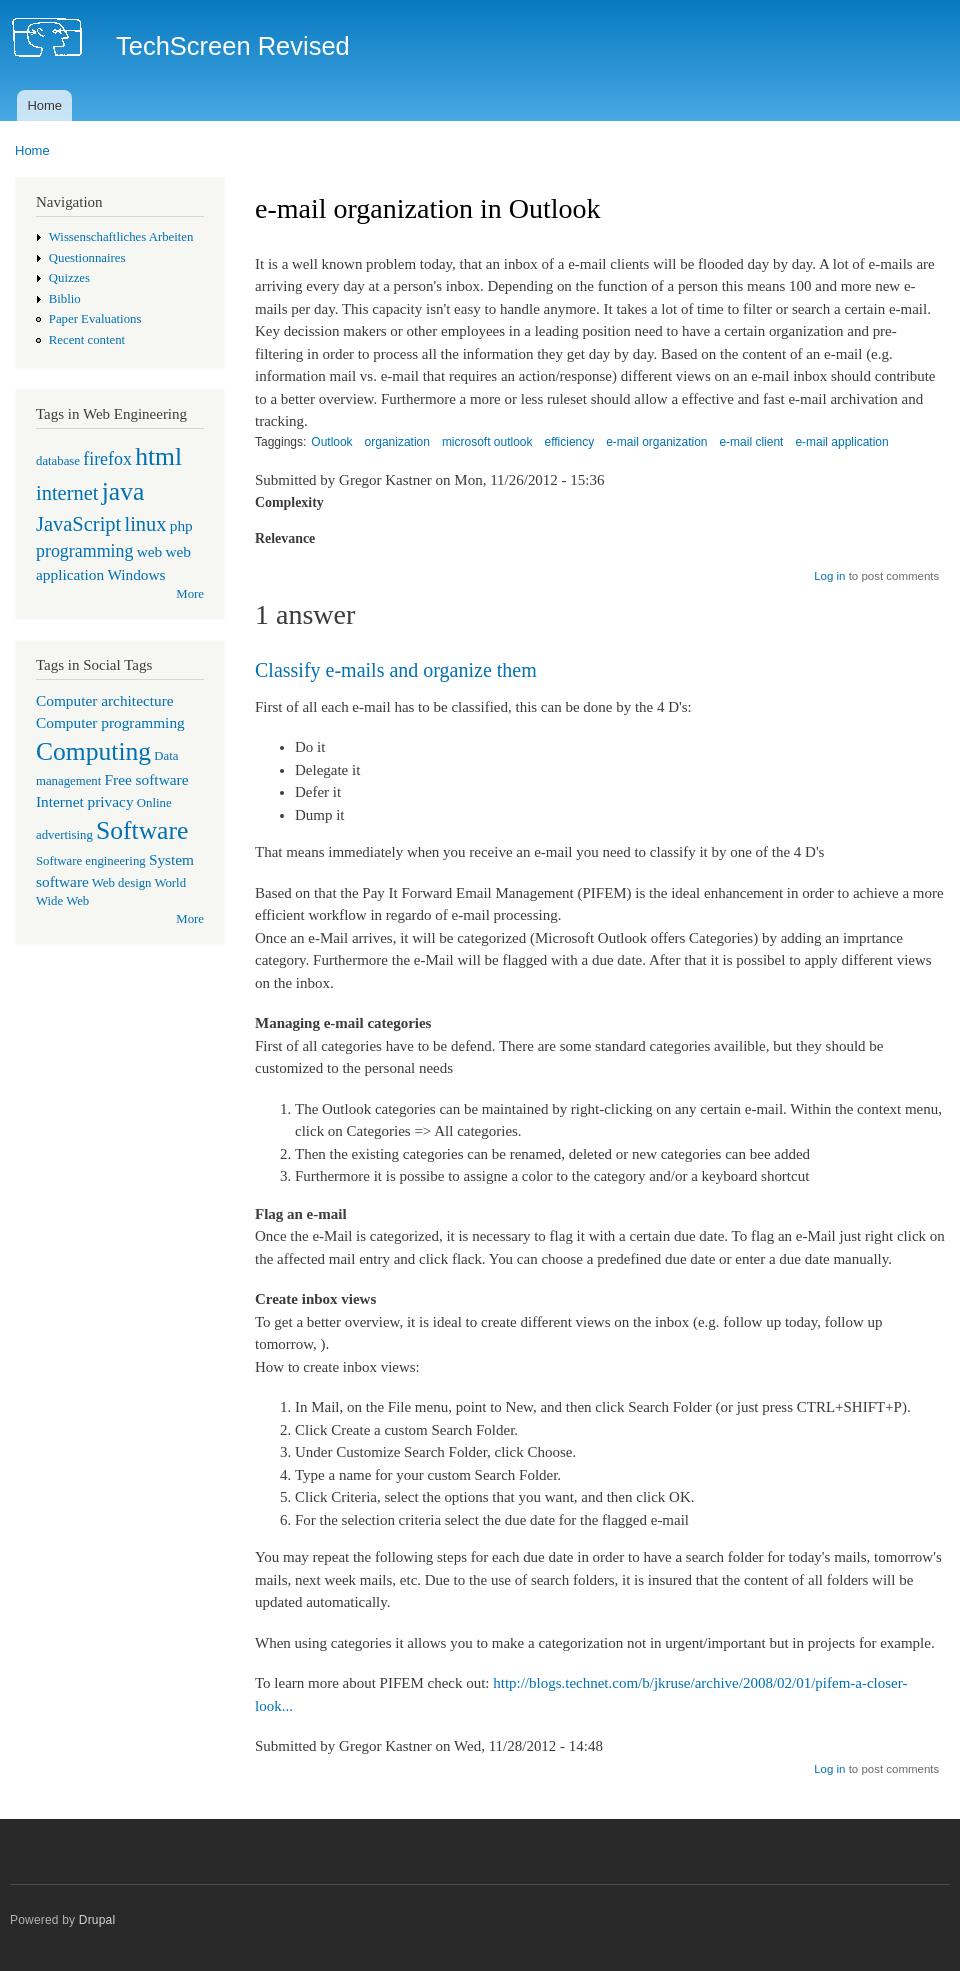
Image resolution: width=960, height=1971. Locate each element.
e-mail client (751, 442)
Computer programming (110, 722)
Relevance (285, 538)
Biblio (65, 299)
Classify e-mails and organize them (396, 670)
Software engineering (91, 861)
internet (67, 493)
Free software (147, 779)
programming (84, 551)
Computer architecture (105, 700)
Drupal (97, 1920)
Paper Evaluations (95, 319)
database (58, 461)
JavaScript (78, 524)
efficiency (569, 442)
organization (397, 442)
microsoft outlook (487, 442)
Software (142, 830)
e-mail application (841, 442)
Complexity (289, 502)
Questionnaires (87, 258)
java (123, 491)
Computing (93, 751)
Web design (122, 883)
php (181, 525)
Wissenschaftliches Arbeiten (121, 237)
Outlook (331, 442)
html (158, 456)
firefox (107, 459)
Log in (829, 576)
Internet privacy (85, 801)
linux (145, 524)
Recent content (87, 340)
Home (44, 105)
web (150, 551)
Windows (136, 574)
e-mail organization (656, 442)
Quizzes (69, 278)
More (190, 594)
